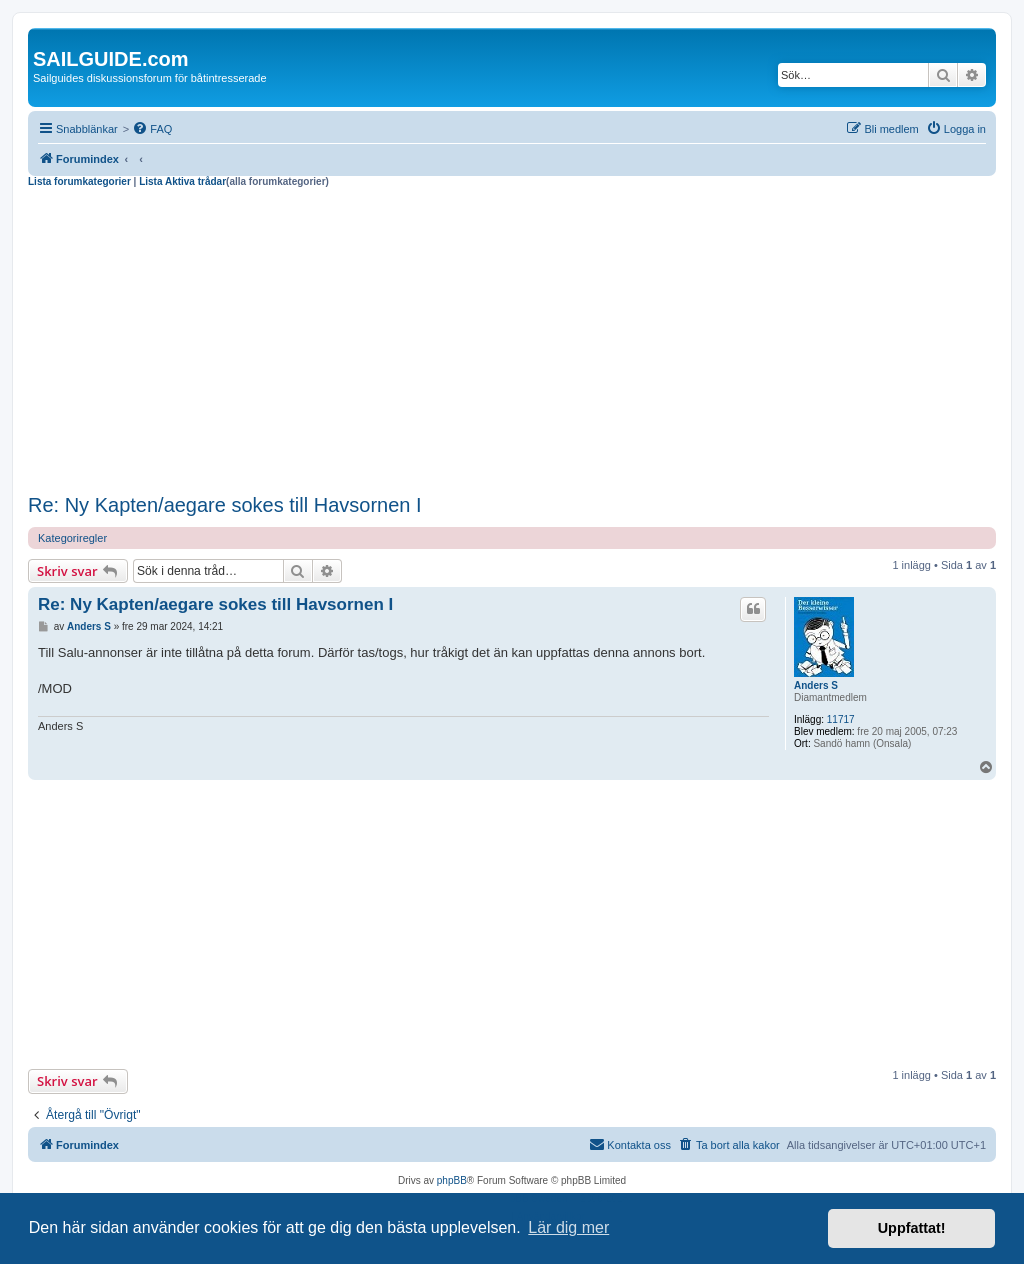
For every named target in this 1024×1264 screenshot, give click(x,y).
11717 (841, 719)
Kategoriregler (72, 538)
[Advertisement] (512, 338)
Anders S (816, 685)
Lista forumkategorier (79, 181)
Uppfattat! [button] (912, 1228)
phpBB (452, 1180)
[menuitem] (152, 129)
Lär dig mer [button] (568, 1227)
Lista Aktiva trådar (182, 181)
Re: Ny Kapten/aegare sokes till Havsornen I (225, 505)
